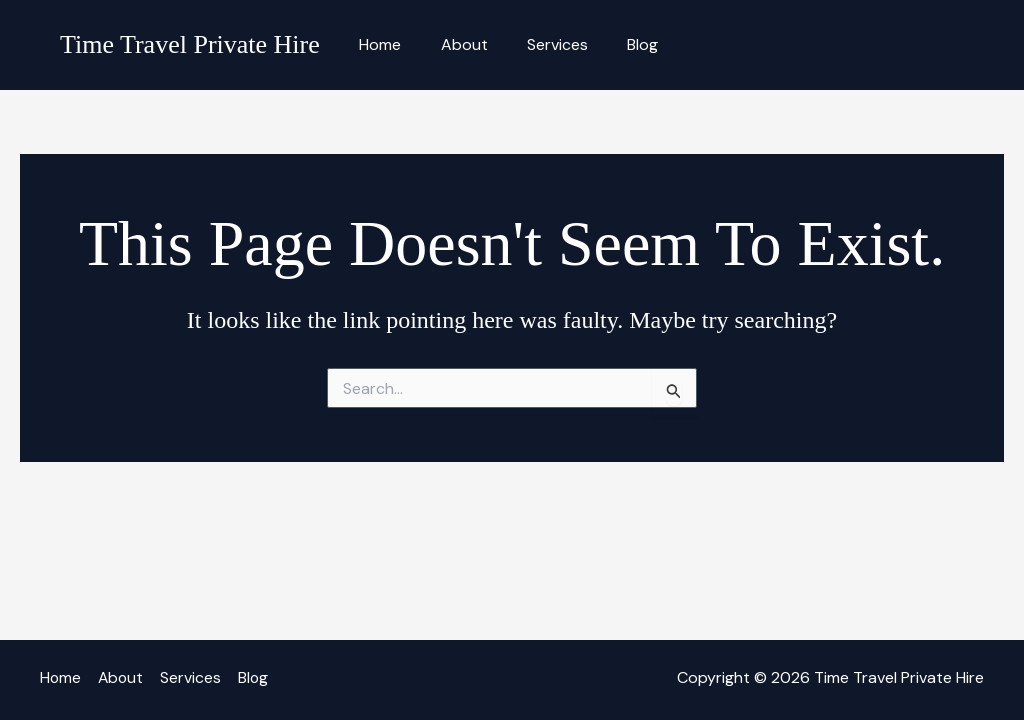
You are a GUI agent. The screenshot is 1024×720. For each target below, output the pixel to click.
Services (539, 44)
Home (377, 44)
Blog (617, 44)
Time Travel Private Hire (190, 44)
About (453, 44)
